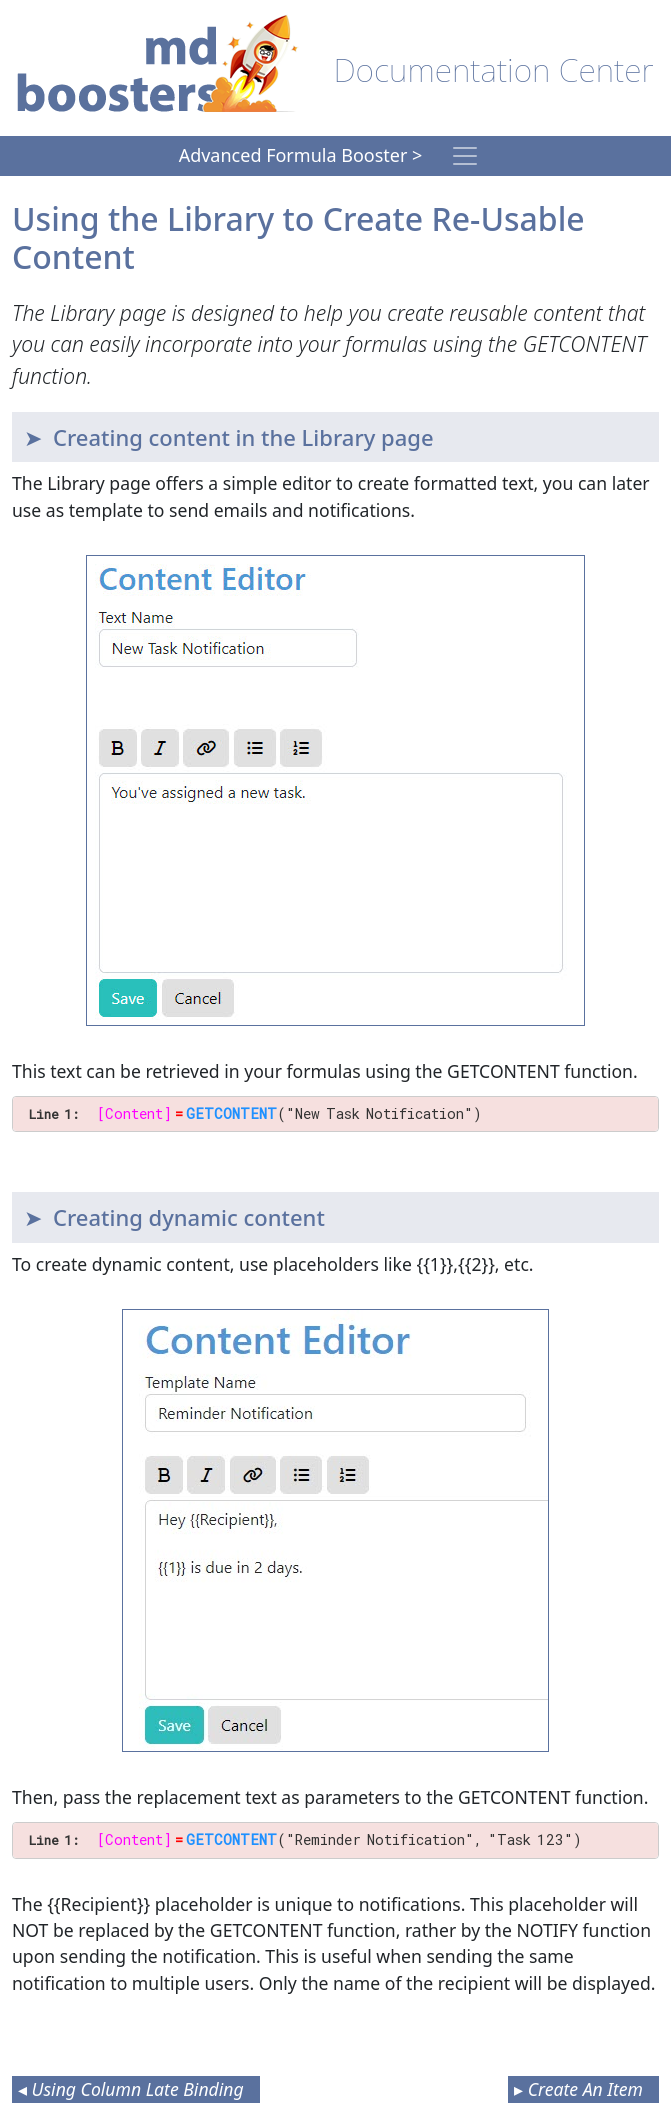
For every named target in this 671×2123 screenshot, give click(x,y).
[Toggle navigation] (465, 156)
